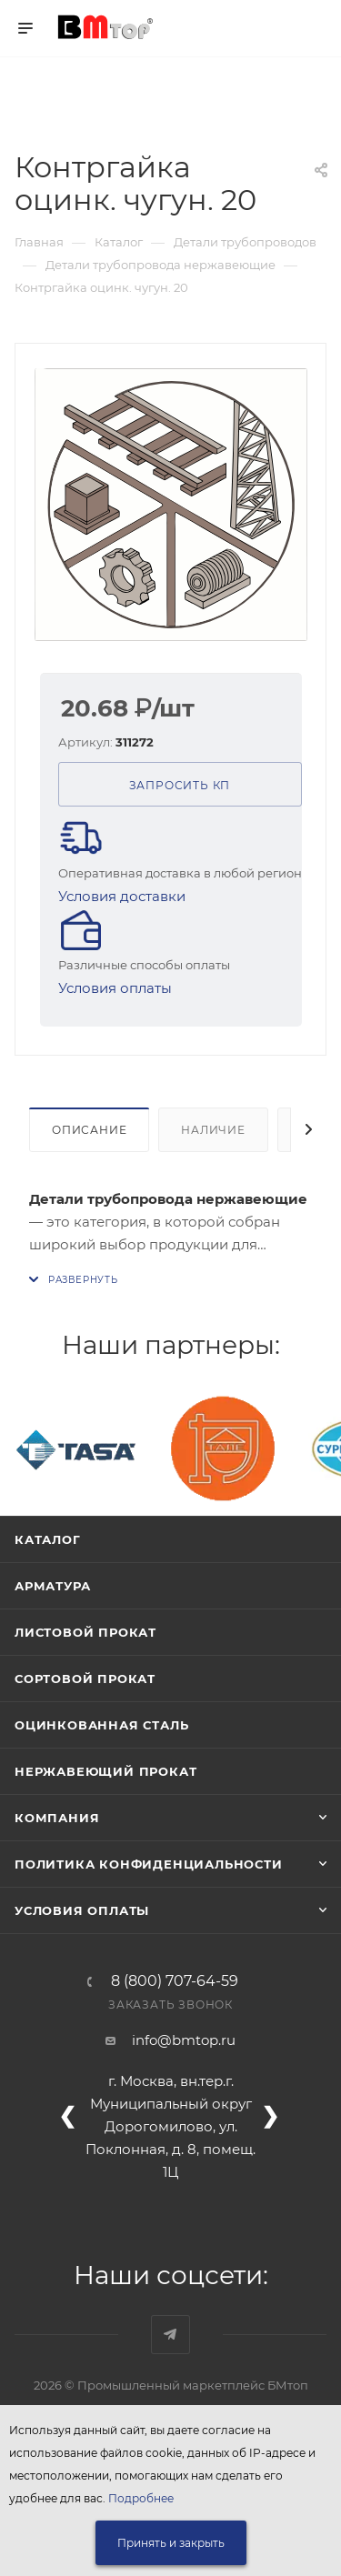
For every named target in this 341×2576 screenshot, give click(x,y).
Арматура (52, 1586)
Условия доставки (122, 896)
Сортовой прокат (85, 1678)
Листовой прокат (85, 1632)
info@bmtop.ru (184, 2040)
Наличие (213, 1130)
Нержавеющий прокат (105, 1771)
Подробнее (141, 2498)
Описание (89, 1130)
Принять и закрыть (171, 2543)
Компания (57, 1817)
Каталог (48, 1539)
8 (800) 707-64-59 (174, 1981)
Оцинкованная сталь (101, 1725)
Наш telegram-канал (170, 2334)
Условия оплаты (115, 988)
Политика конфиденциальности (149, 1864)
